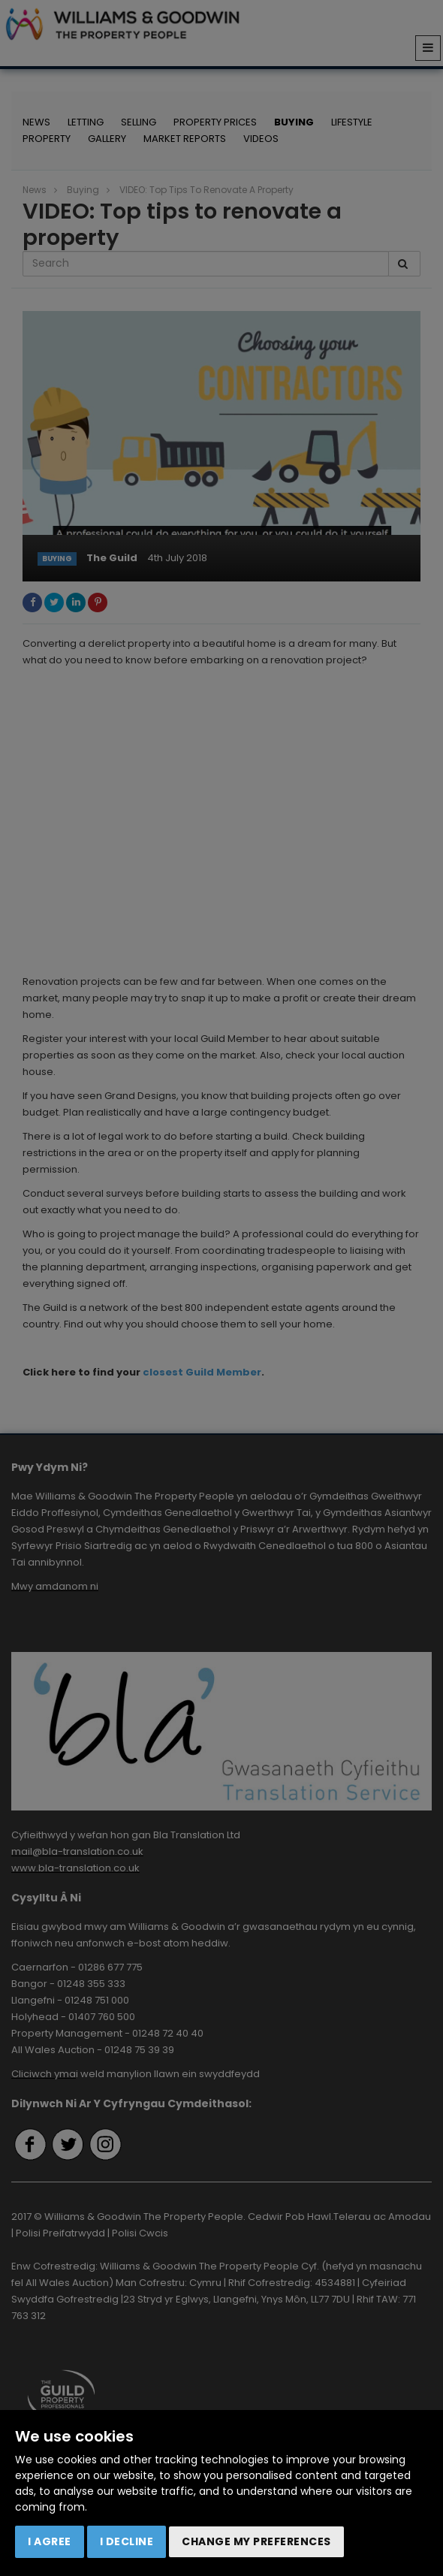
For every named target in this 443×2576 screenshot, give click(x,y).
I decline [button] (127, 2541)
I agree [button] (49, 2541)
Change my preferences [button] (256, 2541)
